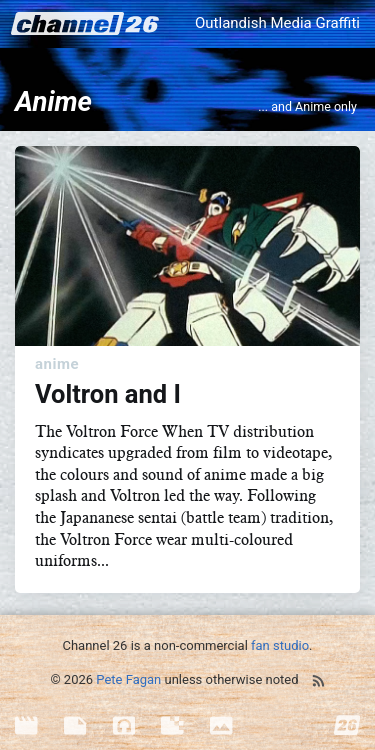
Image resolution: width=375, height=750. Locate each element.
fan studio (280, 645)
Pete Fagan (128, 679)
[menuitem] (39, 726)
